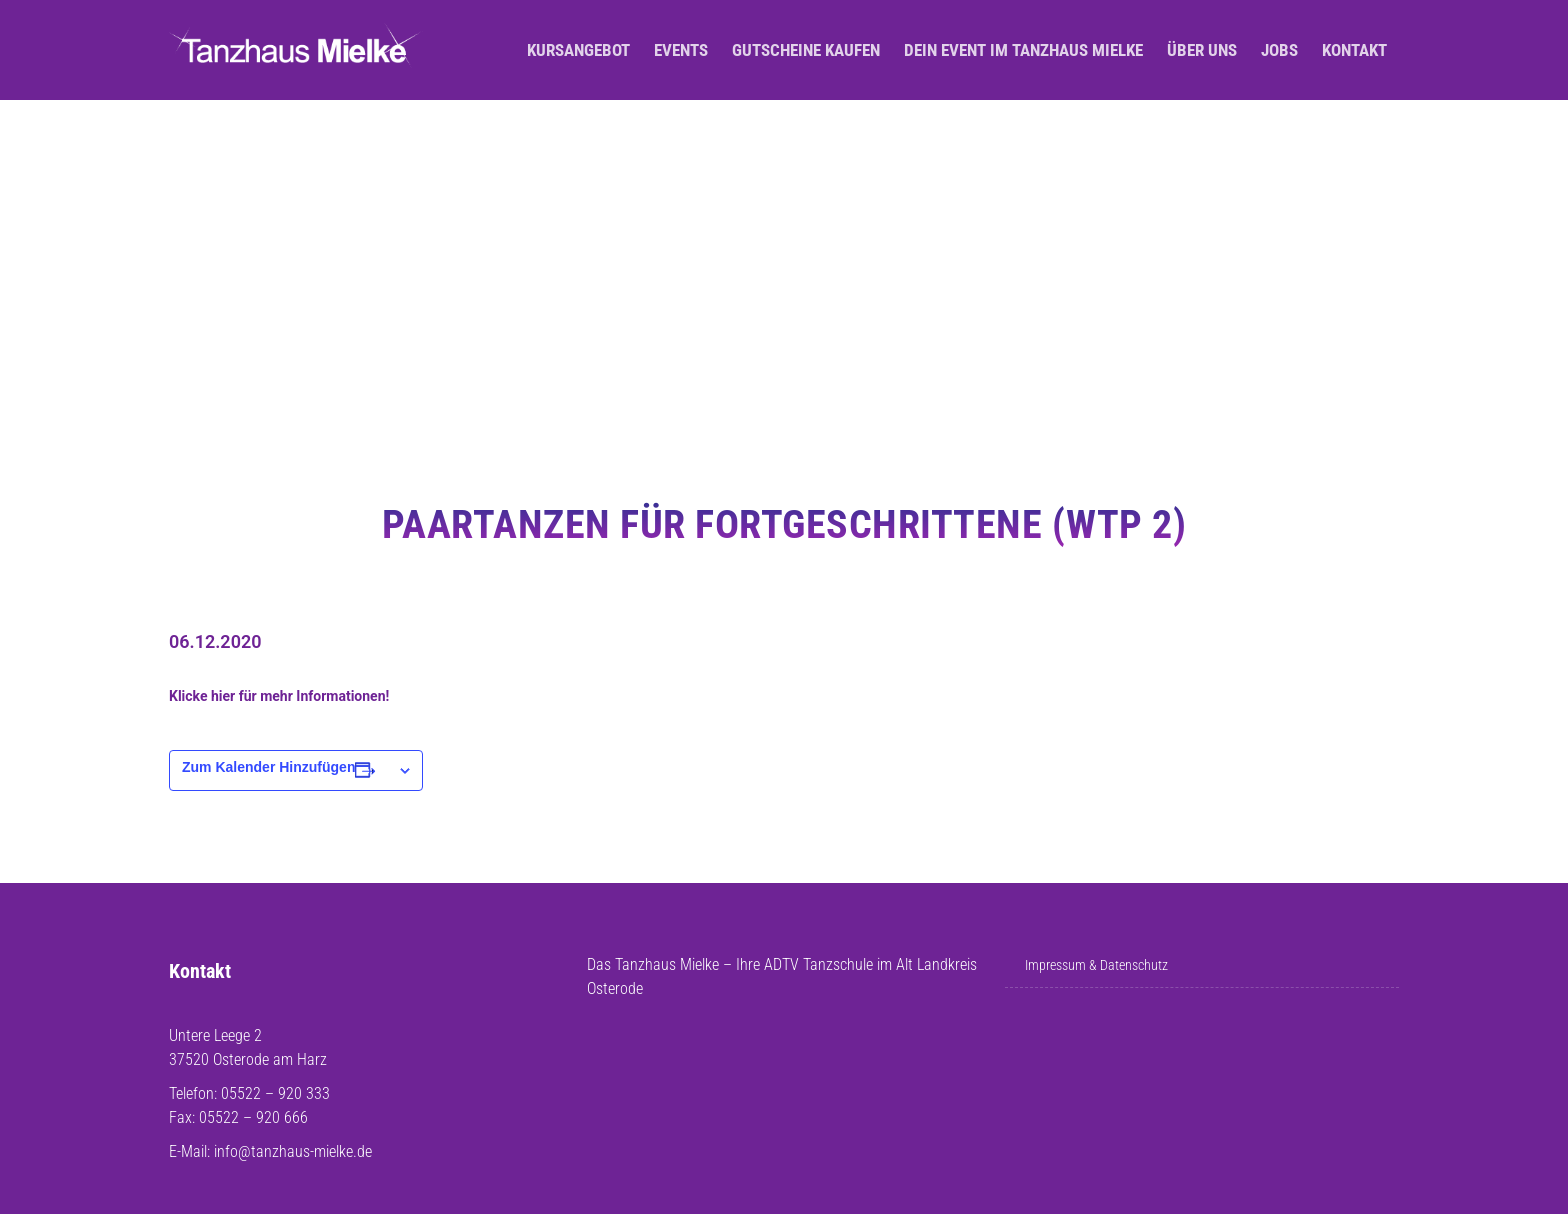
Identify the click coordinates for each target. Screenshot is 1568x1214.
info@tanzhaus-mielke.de (293, 1151)
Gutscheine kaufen (806, 50)
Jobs (1279, 50)
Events (681, 50)
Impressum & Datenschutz (1096, 965)
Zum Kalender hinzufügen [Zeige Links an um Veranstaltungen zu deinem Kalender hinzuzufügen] (268, 767)
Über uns (1202, 50)
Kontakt (1354, 50)
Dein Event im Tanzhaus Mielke (1023, 50)
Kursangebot (578, 50)
